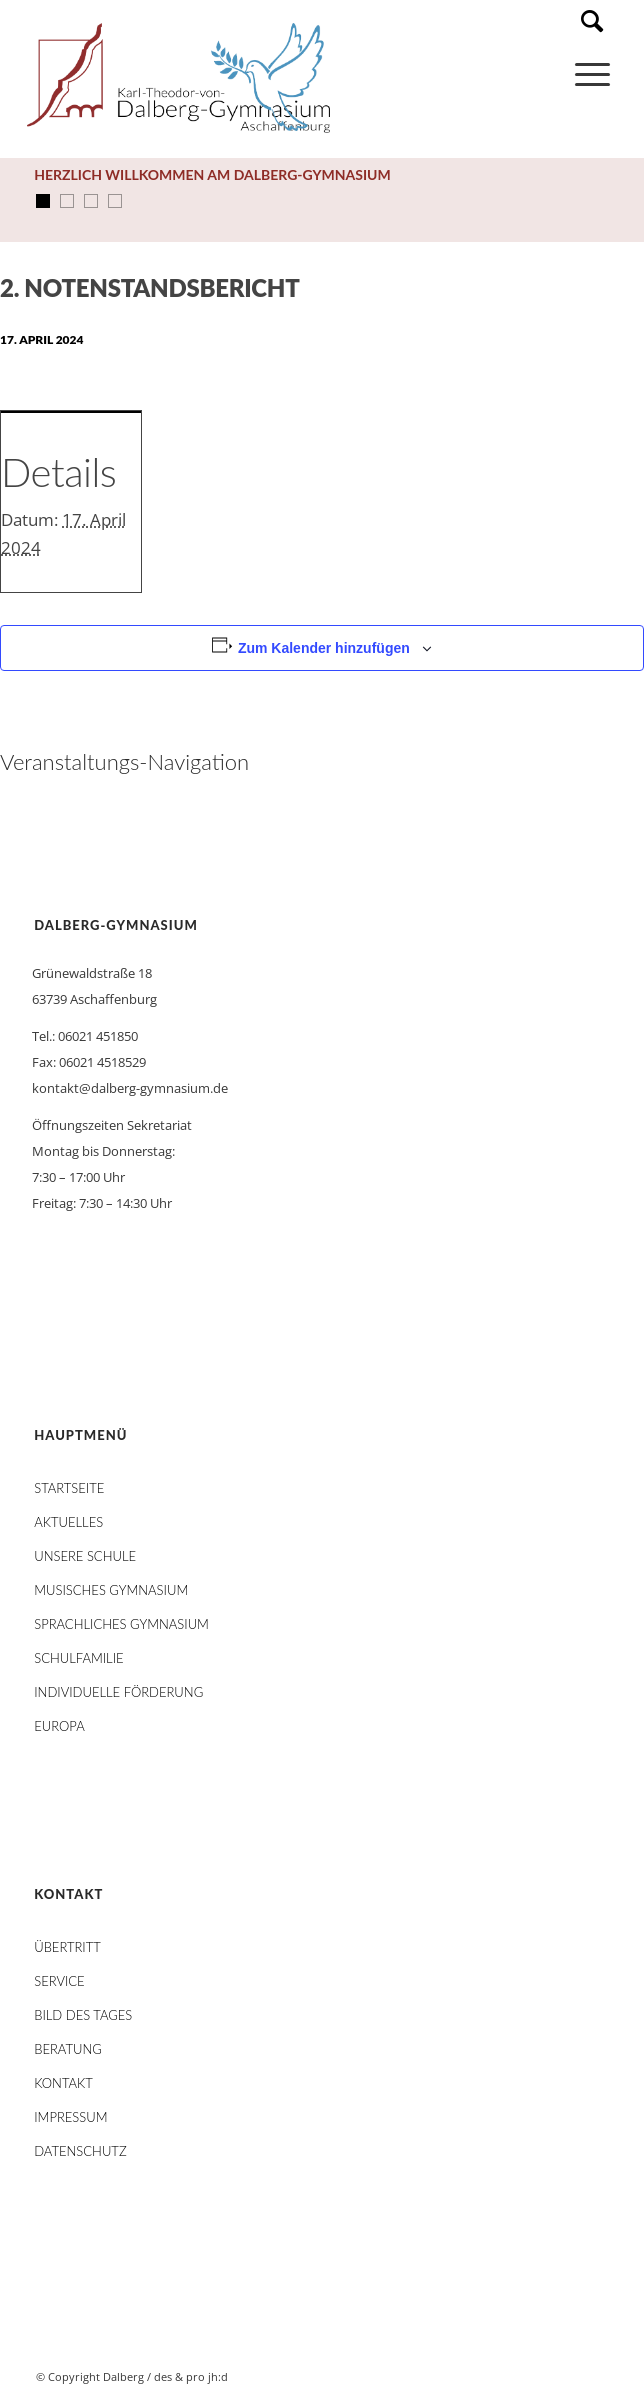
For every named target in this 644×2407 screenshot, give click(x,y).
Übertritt (67, 1947)
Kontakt (63, 2083)
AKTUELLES (68, 1522)
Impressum (70, 2117)
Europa (59, 1726)
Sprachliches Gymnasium (121, 1624)
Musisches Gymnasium (111, 1590)
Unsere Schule (85, 1556)
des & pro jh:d (191, 2376)
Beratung (68, 2049)
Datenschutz (80, 2151)
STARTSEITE (69, 1488)
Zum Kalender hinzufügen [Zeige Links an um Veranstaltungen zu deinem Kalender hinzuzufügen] (324, 648)
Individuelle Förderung (118, 1692)
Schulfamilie (78, 1658)
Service (59, 1981)
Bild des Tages (83, 2015)
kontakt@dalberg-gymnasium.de (130, 1088)
